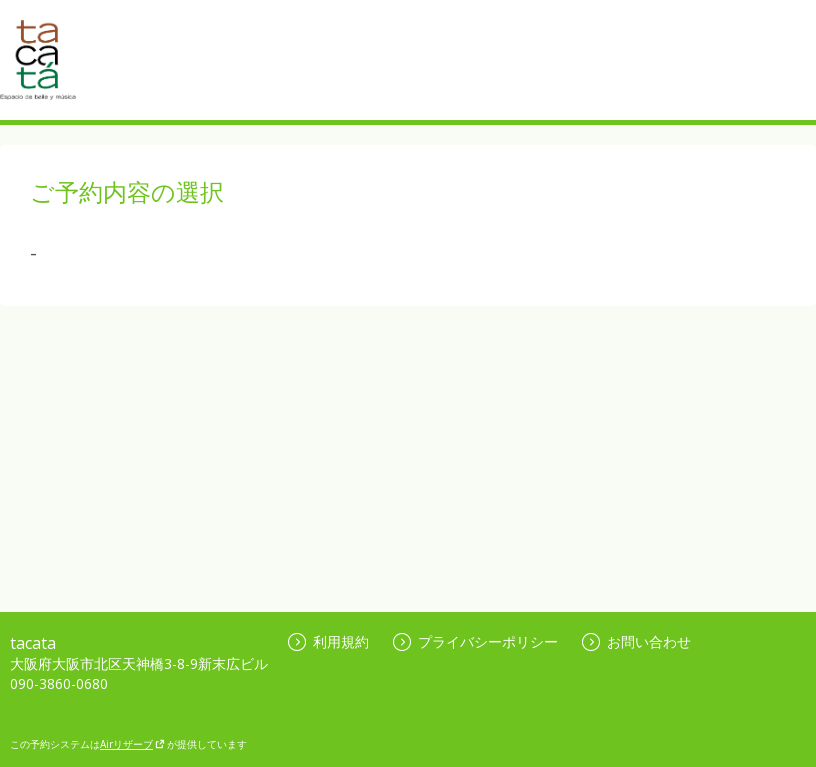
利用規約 (328, 641)
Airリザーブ (132, 744)
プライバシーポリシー (475, 641)
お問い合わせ (636, 641)
